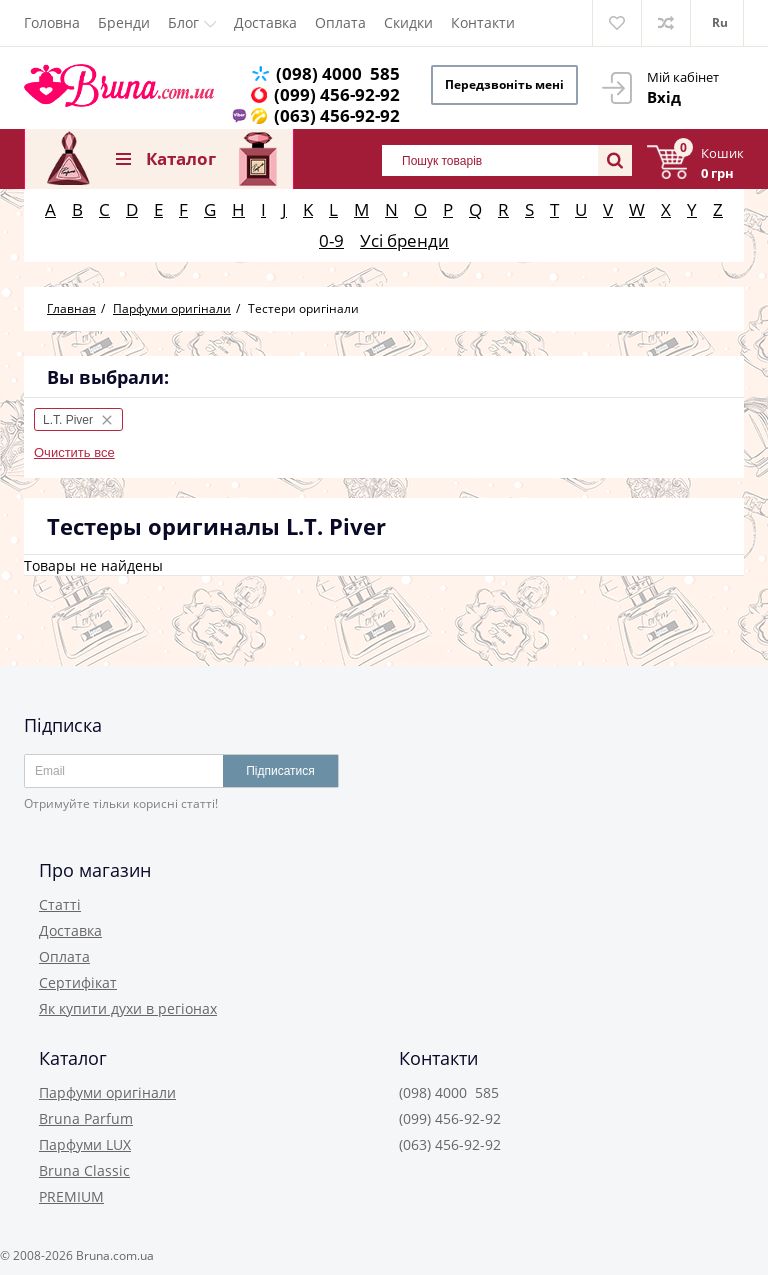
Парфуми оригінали (107, 1092)
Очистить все (74, 452)
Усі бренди (404, 240)
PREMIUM (71, 1196)
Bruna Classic (84, 1170)
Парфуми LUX (85, 1144)
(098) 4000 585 (338, 73)
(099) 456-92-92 (337, 94)
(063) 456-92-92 (337, 115)
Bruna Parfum (86, 1118)
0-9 (331, 240)
